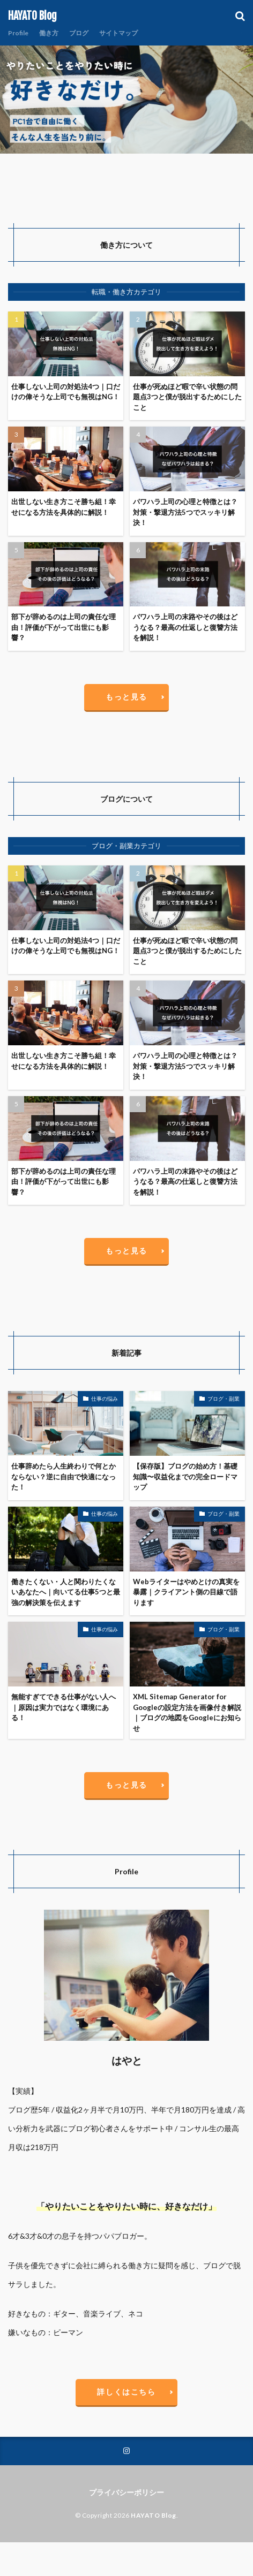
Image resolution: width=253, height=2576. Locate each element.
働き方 (48, 33)
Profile (18, 33)
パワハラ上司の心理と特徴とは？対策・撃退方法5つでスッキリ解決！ (185, 512)
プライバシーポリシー (126, 2492)
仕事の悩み (104, 1398)
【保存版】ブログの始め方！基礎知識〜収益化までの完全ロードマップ (185, 1476)
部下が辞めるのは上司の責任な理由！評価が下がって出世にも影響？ (63, 627)
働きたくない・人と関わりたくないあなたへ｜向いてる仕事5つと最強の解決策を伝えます (65, 1592)
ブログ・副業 (223, 1398)
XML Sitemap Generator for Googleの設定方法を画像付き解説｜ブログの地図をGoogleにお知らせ (187, 1712)
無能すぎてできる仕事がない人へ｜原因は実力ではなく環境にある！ (63, 1707)
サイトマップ (118, 33)
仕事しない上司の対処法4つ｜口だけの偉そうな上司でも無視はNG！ (65, 391)
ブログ (78, 33)
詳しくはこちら (126, 2391)
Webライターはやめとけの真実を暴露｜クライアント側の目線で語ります (186, 1592)
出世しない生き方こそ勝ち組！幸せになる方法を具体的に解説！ (63, 506)
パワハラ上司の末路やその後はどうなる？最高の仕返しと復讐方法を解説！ (185, 627)
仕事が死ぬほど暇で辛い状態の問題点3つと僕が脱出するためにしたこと (187, 397)
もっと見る (126, 696)
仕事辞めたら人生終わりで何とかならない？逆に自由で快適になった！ (63, 1476)
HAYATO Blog (32, 16)
